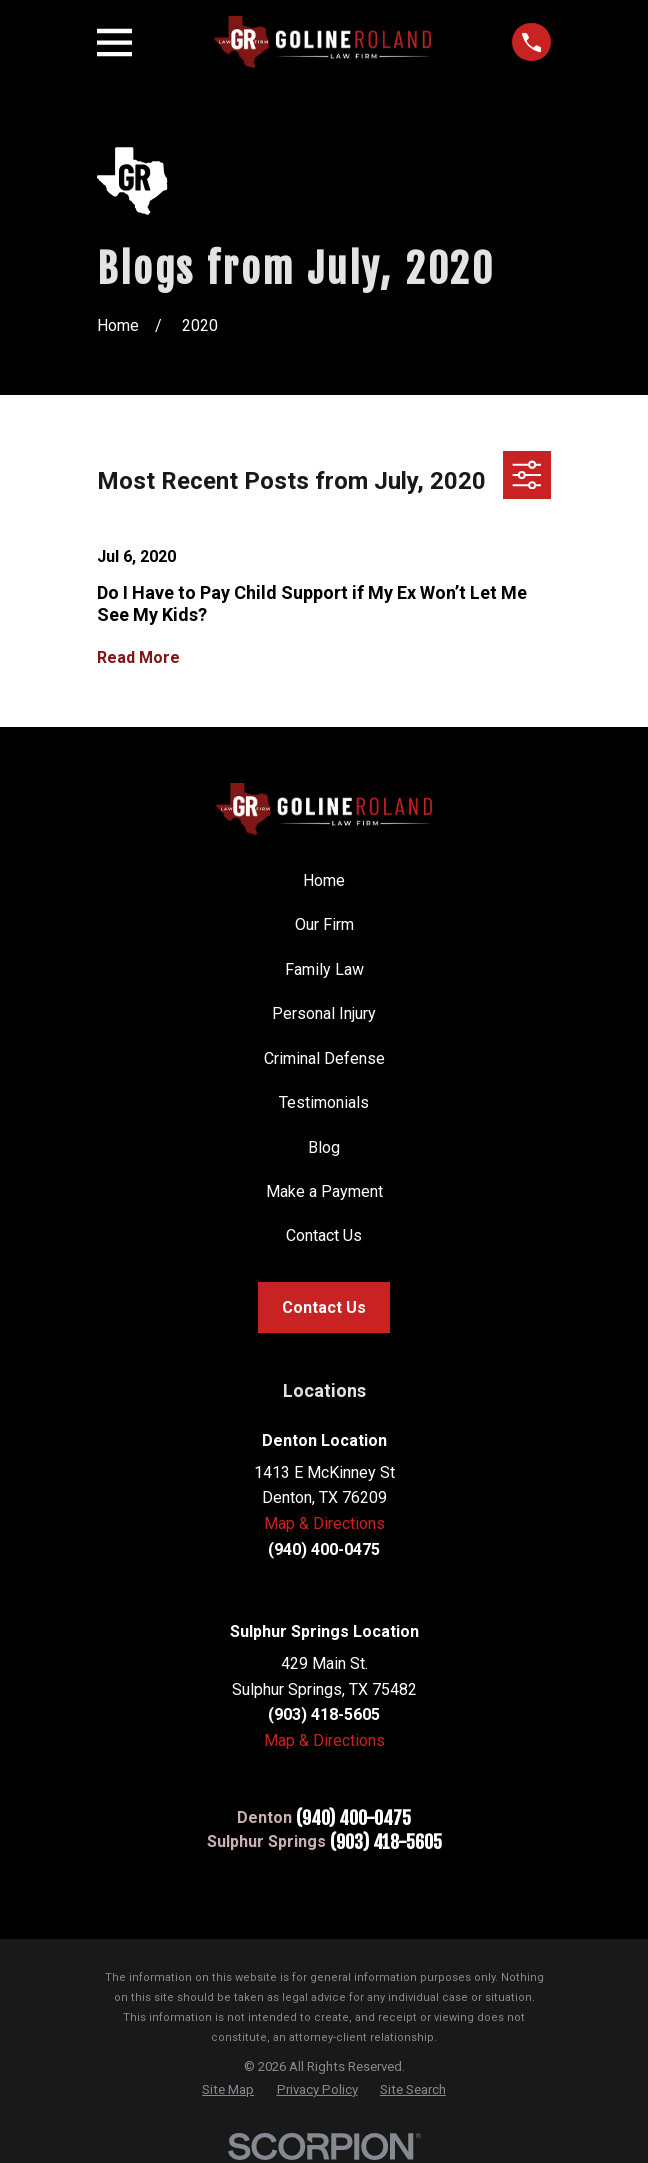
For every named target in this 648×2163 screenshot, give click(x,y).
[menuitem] (228, 2089)
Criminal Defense (324, 1058)
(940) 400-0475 (353, 1818)
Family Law (324, 969)
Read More (138, 658)
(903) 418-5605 (386, 1842)
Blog (324, 1147)
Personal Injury (324, 1013)
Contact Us (324, 1235)
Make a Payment (324, 1191)
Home (324, 880)
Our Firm (324, 924)
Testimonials (324, 1102)
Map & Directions (324, 1523)
